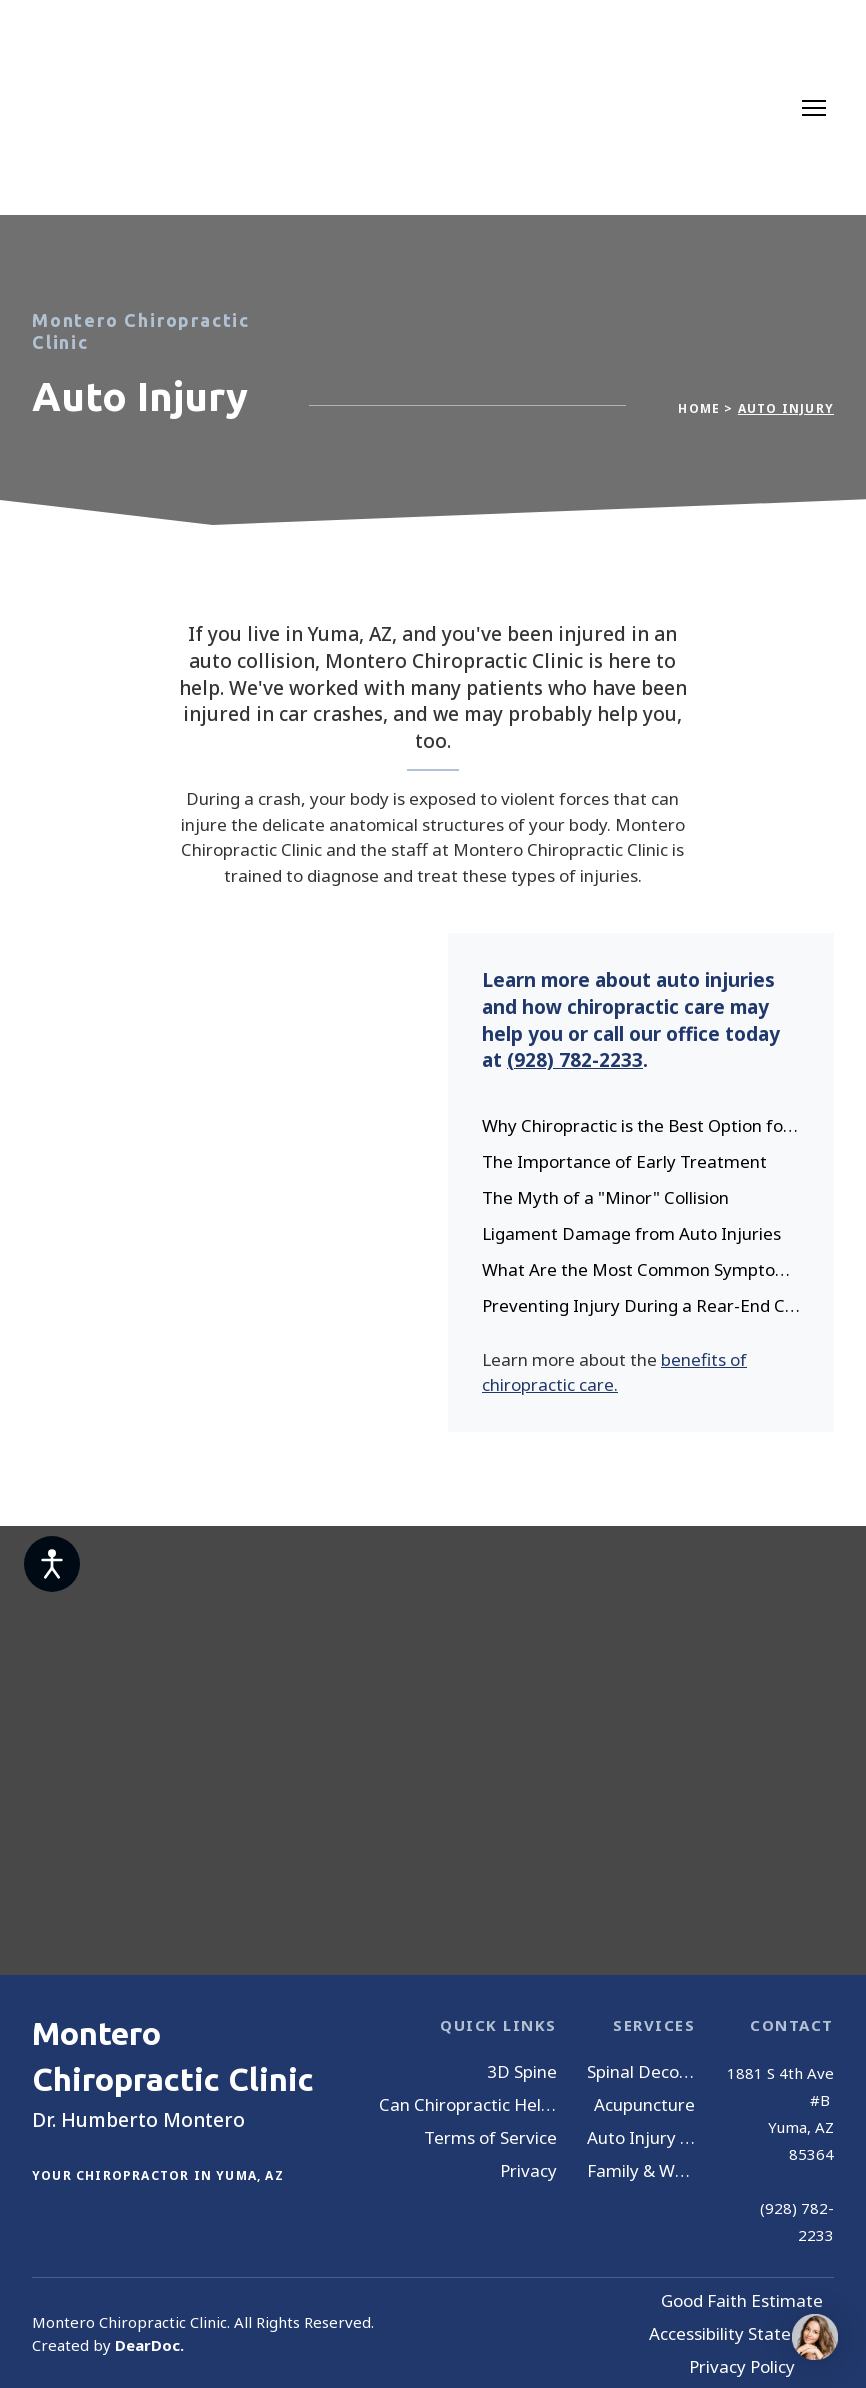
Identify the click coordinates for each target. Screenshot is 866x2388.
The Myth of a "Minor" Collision (605, 1197)
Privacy (528, 2170)
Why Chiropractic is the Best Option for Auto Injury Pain (642, 1125)
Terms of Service (490, 2137)
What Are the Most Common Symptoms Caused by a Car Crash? (642, 1269)
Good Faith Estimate (742, 2300)
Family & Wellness (641, 2170)
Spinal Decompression (641, 2071)
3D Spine (522, 2071)
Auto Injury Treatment (641, 2137)
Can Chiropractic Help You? (468, 2104)
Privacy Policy (742, 2366)
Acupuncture (644, 2104)
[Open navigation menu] (814, 108)
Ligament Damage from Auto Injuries (631, 1233)
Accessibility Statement (741, 2333)
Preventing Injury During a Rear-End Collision (642, 1305)
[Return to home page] (109, 107)
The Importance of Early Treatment (624, 1161)
